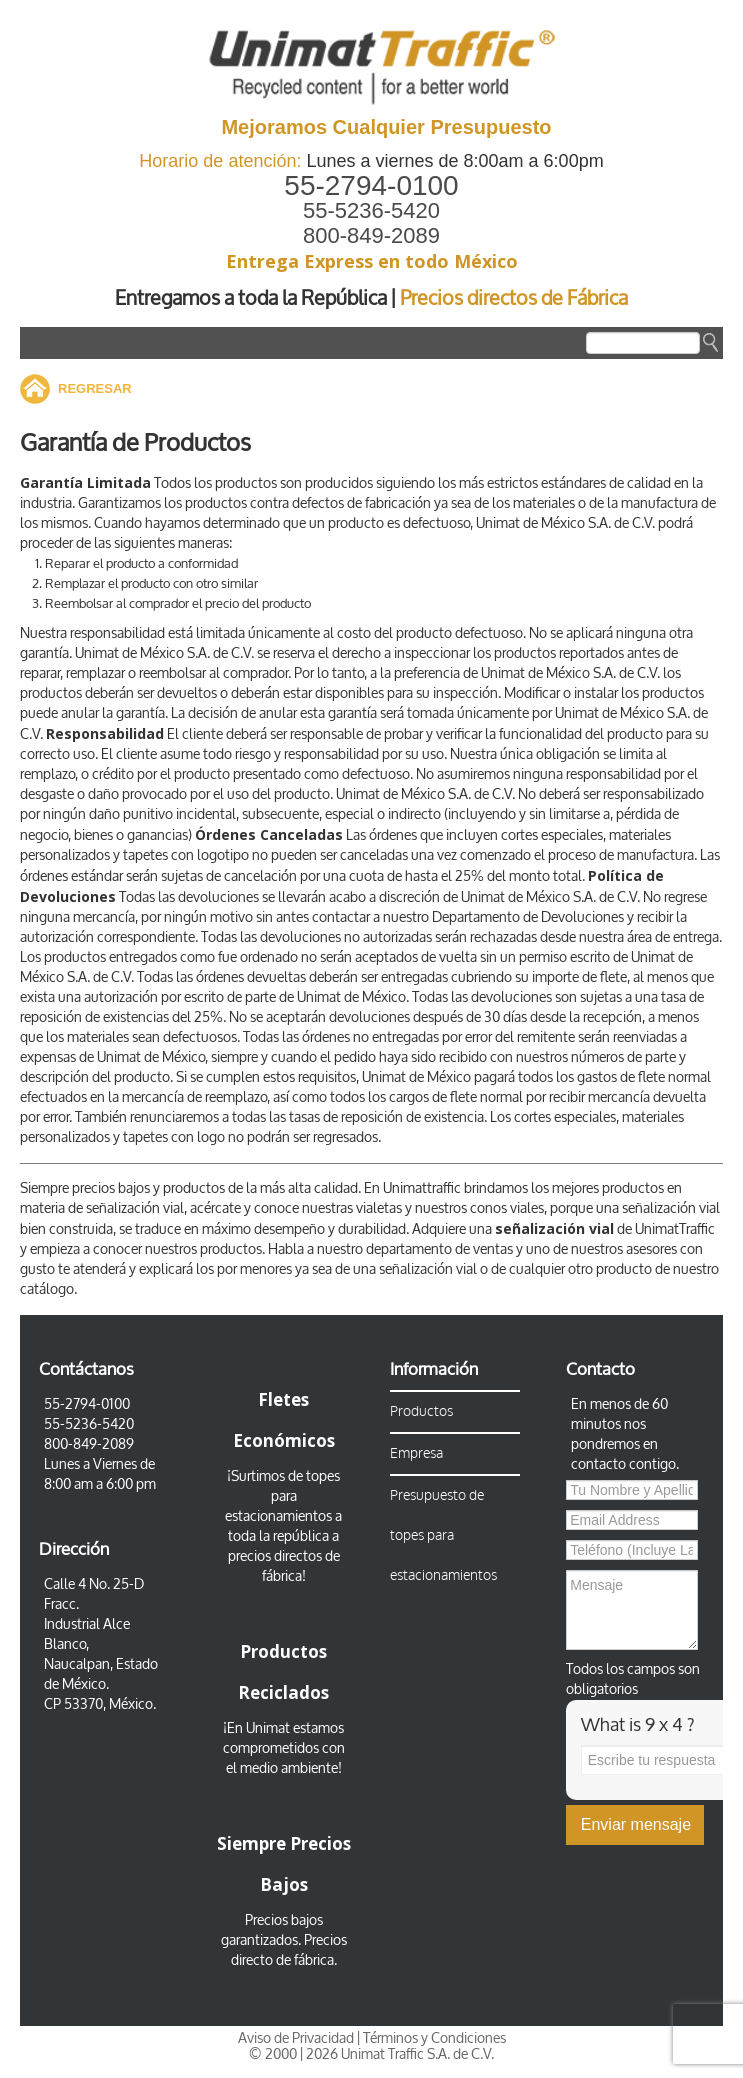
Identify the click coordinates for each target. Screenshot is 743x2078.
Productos (421, 1411)
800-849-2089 (371, 235)
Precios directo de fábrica (289, 1950)
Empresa (416, 1453)
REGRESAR (95, 388)
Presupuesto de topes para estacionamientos (443, 1535)
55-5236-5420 (371, 210)
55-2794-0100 (371, 185)
